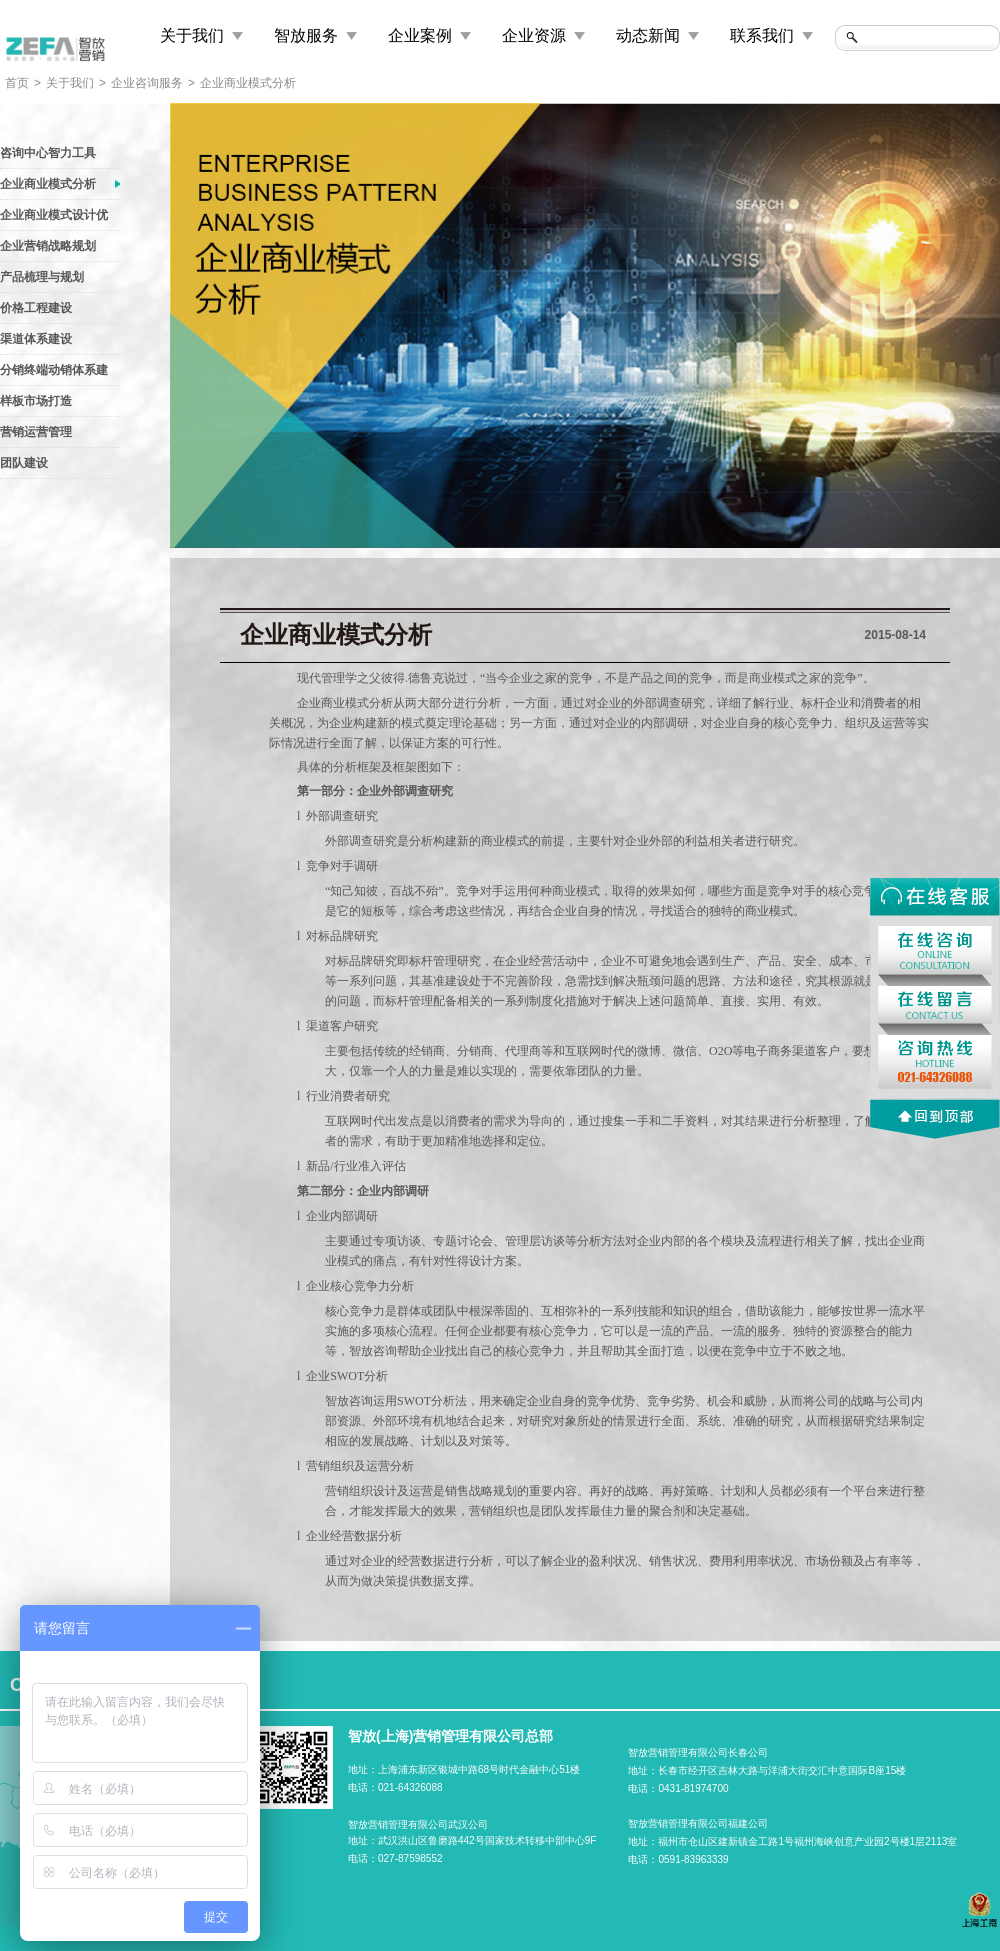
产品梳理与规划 (42, 277)
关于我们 (192, 35)
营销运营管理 (36, 432)
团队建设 (24, 463)
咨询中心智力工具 (48, 153)
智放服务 (306, 35)
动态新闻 (648, 35)
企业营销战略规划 (48, 246)
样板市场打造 (36, 401)
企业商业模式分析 (248, 83)
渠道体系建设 (36, 339)
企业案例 (420, 35)
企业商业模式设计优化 (54, 219)
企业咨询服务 (147, 83)
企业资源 (534, 35)
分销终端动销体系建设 (54, 374)
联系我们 (762, 35)
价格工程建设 (36, 308)
